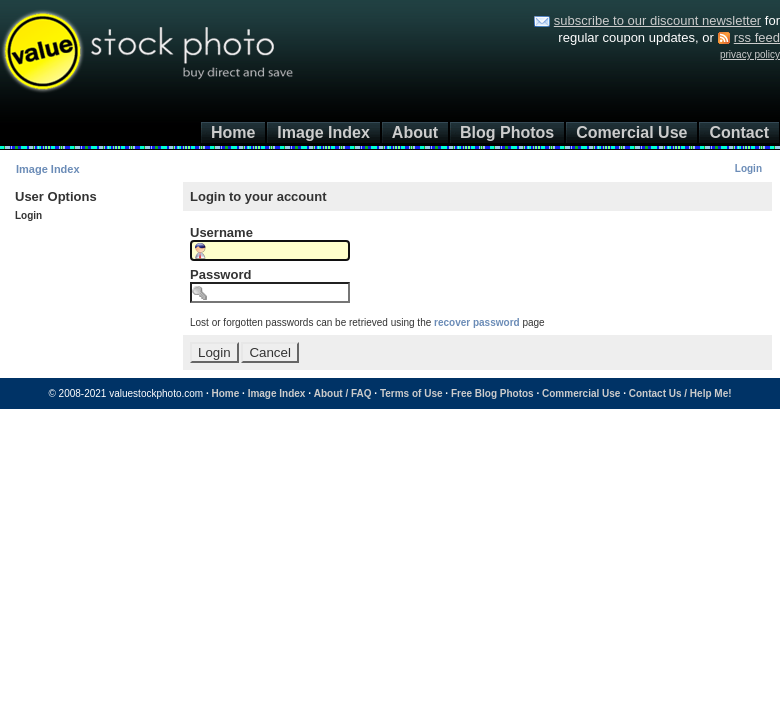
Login (748, 168)
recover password (477, 322)
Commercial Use (581, 393)
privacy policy (750, 54)
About (415, 132)
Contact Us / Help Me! (680, 393)
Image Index (323, 132)
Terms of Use (411, 393)
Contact (739, 132)
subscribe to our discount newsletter (657, 20)
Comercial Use (631, 132)
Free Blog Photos (492, 393)
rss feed (757, 37)
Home (233, 132)
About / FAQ (343, 393)
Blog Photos (507, 132)
